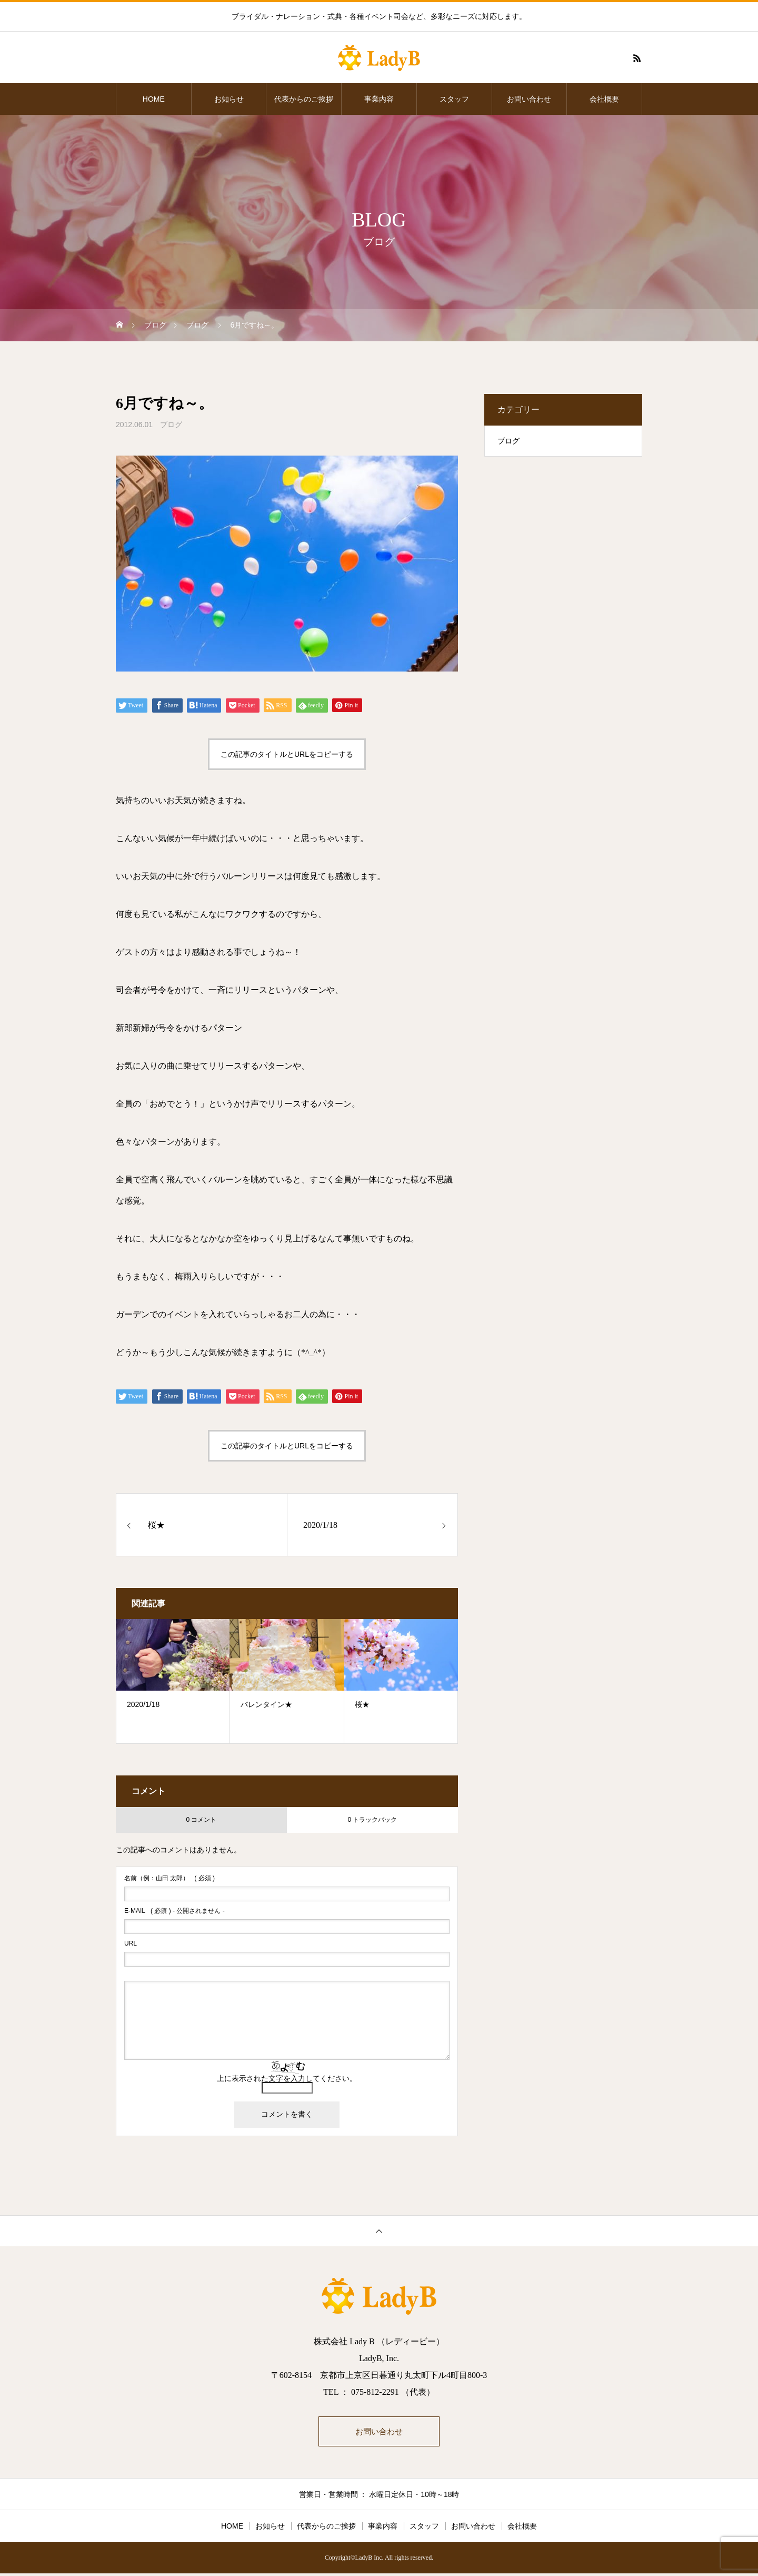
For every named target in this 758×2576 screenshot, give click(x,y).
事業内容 (379, 99)
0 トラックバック (372, 1819)
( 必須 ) (169, 1878)
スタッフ (454, 99)
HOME (154, 99)
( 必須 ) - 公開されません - (174, 1911)
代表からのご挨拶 (303, 99)
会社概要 (604, 99)
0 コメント (201, 1819)
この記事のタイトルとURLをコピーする (287, 754)
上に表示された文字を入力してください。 (287, 2078)
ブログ (171, 424)
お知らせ (229, 99)
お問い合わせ (529, 99)
